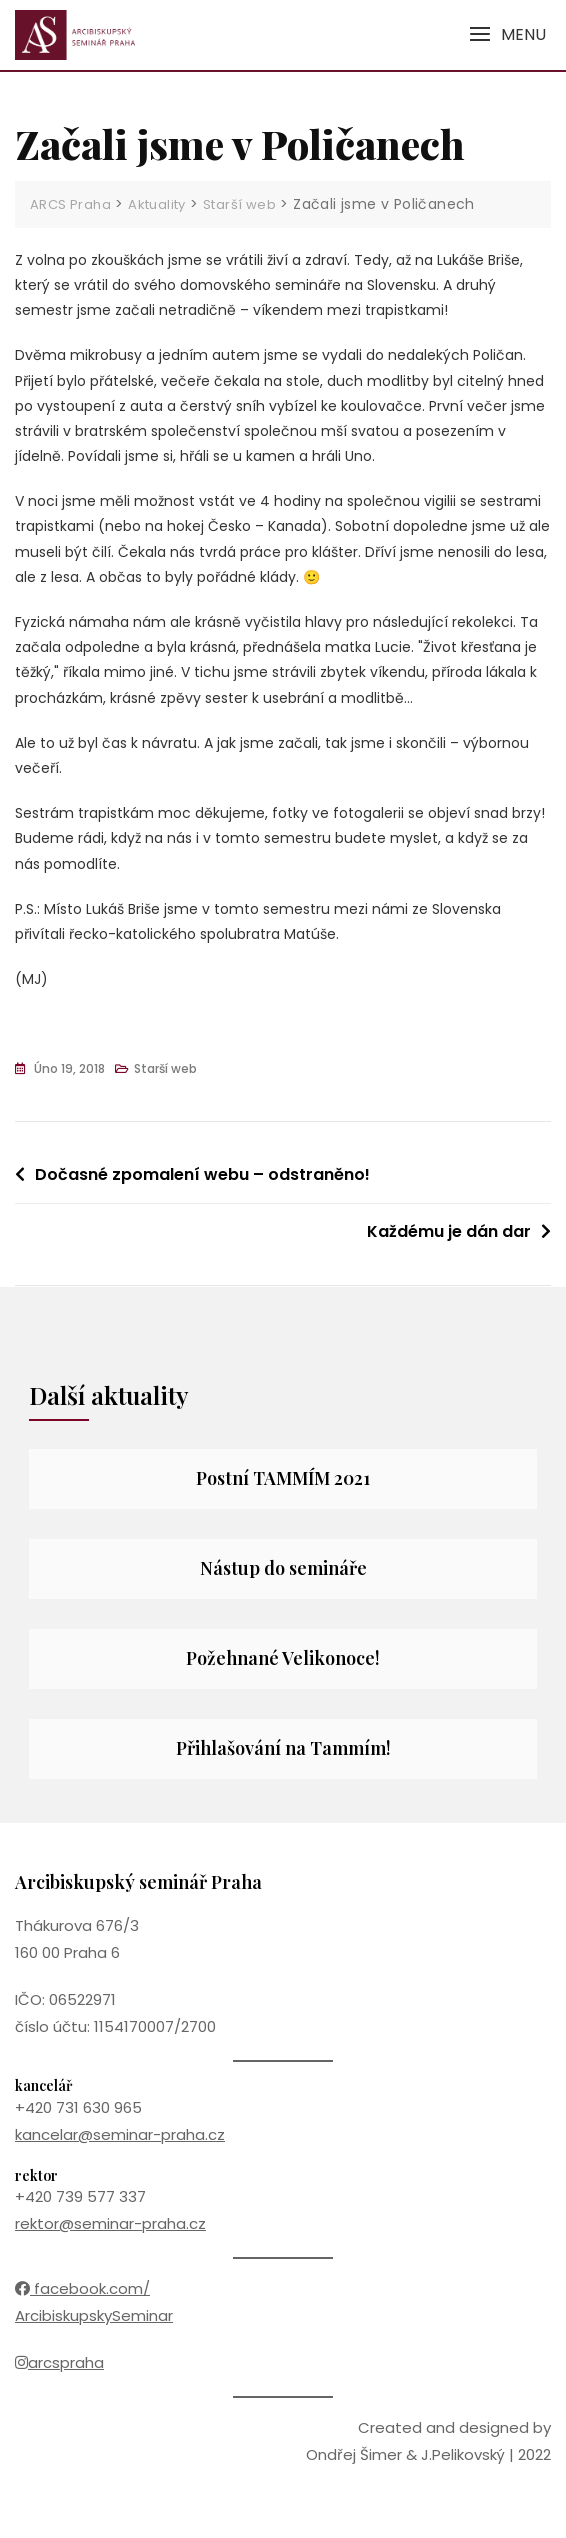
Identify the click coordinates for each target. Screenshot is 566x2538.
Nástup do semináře (283, 1568)
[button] (507, 34)
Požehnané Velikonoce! (283, 1658)
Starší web (165, 1068)
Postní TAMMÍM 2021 (283, 1478)
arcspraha (59, 2362)
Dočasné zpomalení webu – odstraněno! (202, 1174)
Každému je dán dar (449, 1231)
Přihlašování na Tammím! (283, 1748)
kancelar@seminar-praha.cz (120, 2134)
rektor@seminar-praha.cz (110, 2223)
